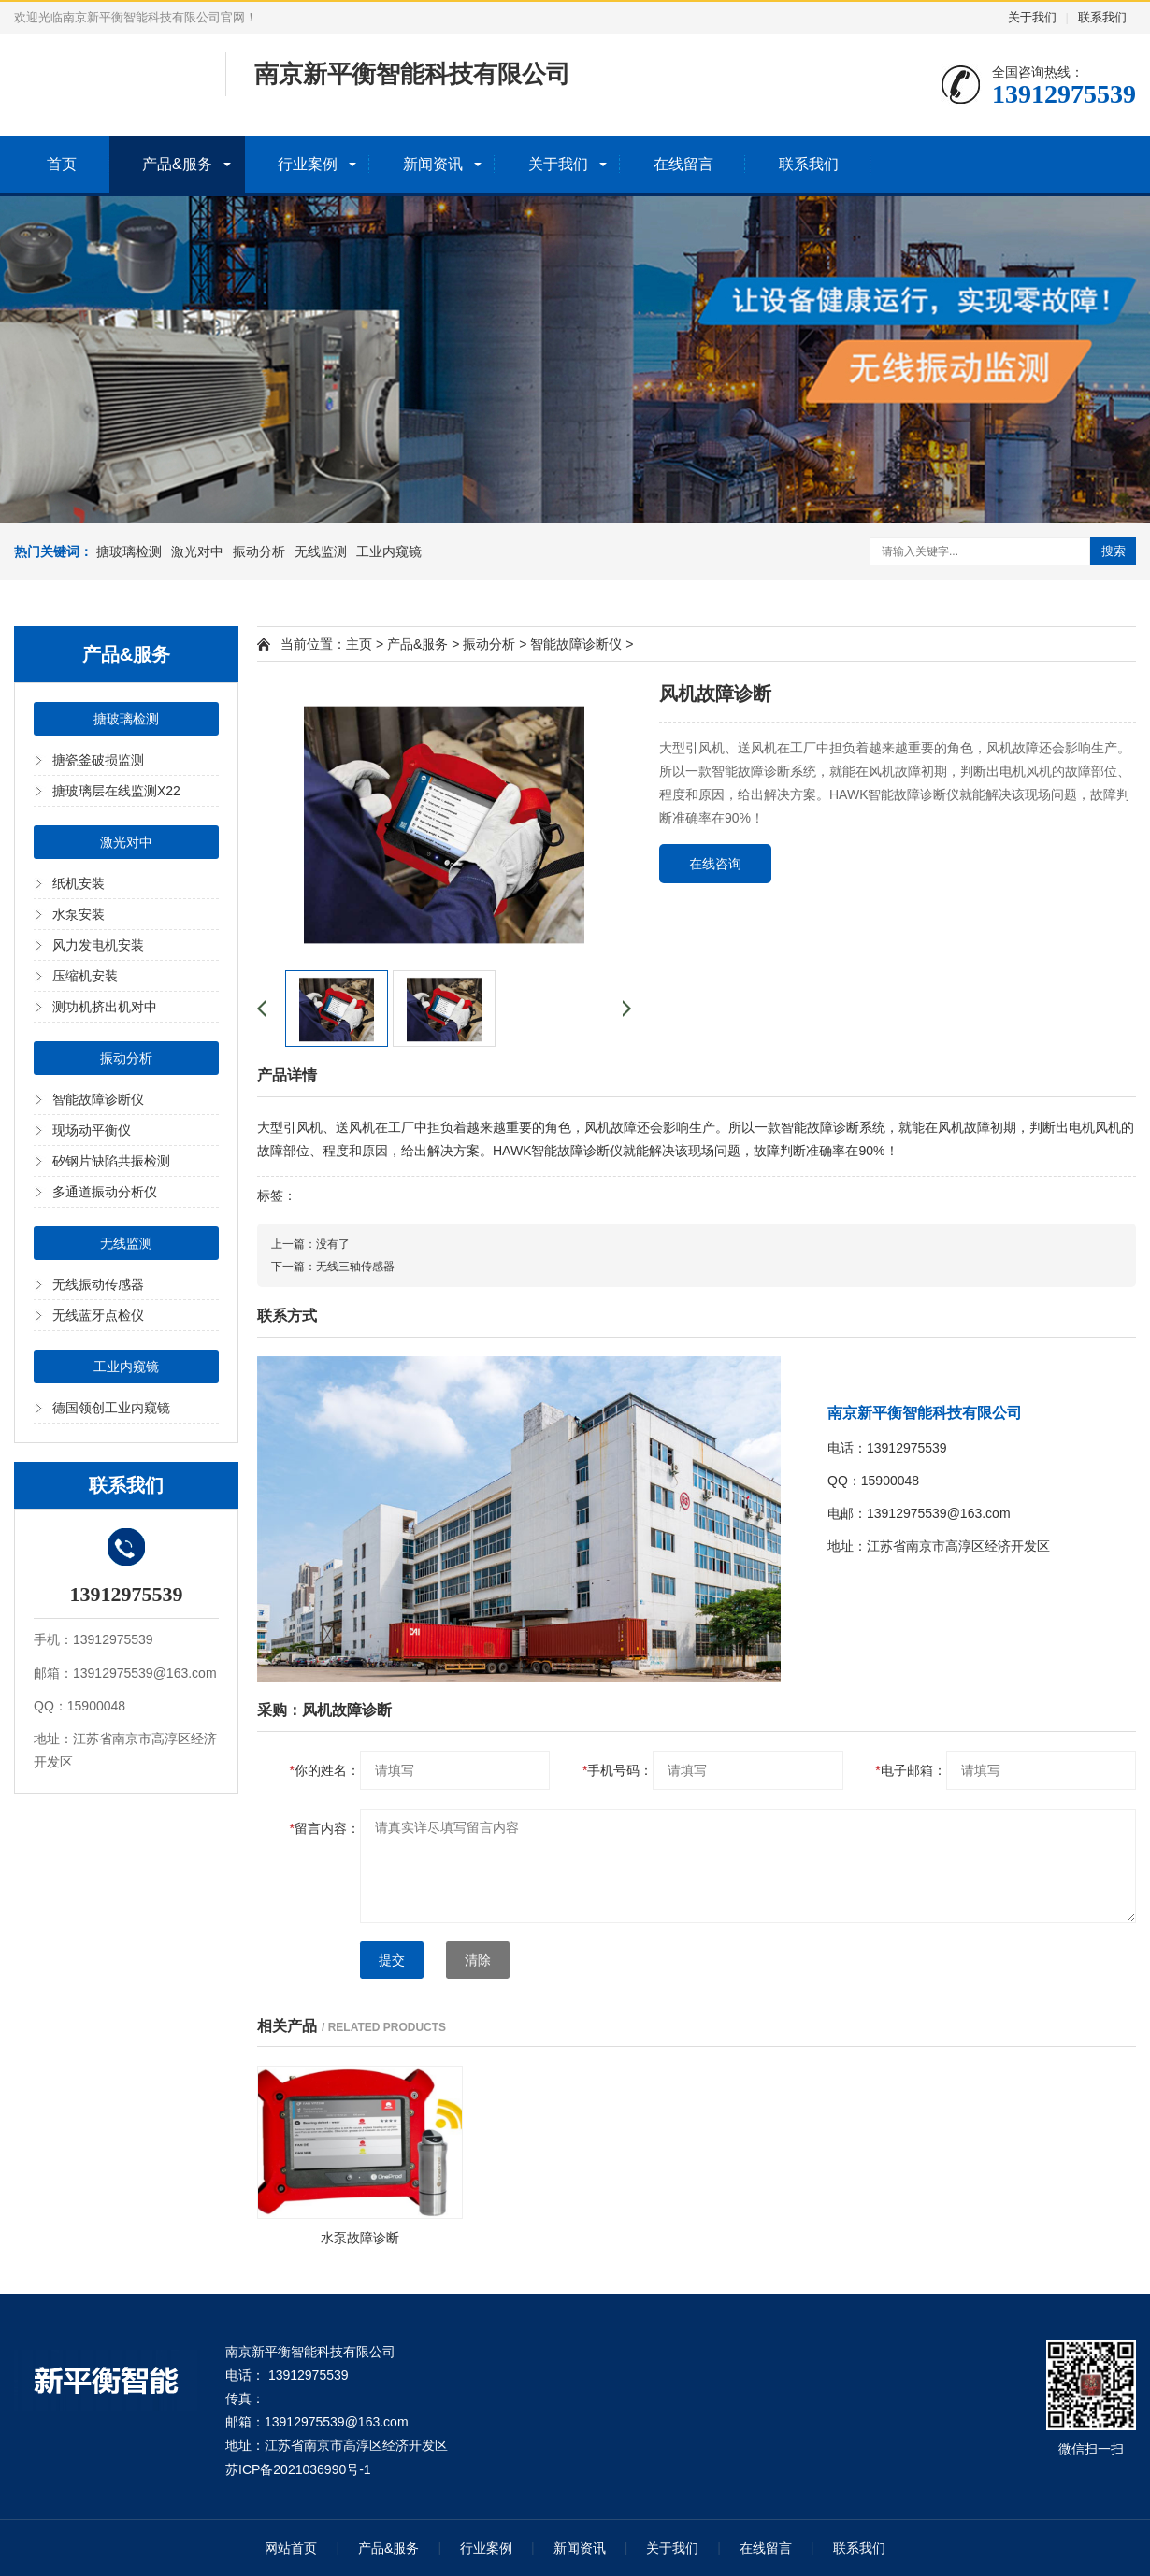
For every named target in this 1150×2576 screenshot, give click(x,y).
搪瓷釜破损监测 (98, 759)
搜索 (1113, 551)
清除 (478, 1960)
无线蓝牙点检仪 (98, 1315)
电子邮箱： (910, 1770)
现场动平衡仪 (91, 1130)
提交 (392, 1960)
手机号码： (617, 1770)
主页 (359, 644)
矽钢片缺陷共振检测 (111, 1160)
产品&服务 (177, 164)
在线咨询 (715, 863)
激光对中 (197, 551)
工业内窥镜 (389, 551)
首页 (62, 164)
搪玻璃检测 (129, 551)
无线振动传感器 (98, 1284)
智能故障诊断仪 (98, 1099)
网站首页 (291, 2547)
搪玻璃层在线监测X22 (116, 790)
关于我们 (1032, 17)
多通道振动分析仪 (104, 1191)
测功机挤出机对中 (104, 1006)
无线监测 (321, 551)
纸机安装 (78, 883)
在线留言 (683, 164)
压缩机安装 (85, 975)
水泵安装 (78, 914)
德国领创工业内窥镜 (111, 1407)
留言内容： (325, 1828)
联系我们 (1102, 17)
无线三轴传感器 (355, 1266)
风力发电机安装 (98, 944)
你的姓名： (325, 1770)
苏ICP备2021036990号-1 (298, 2469)
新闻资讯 (433, 164)
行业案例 (308, 164)
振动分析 (259, 551)
